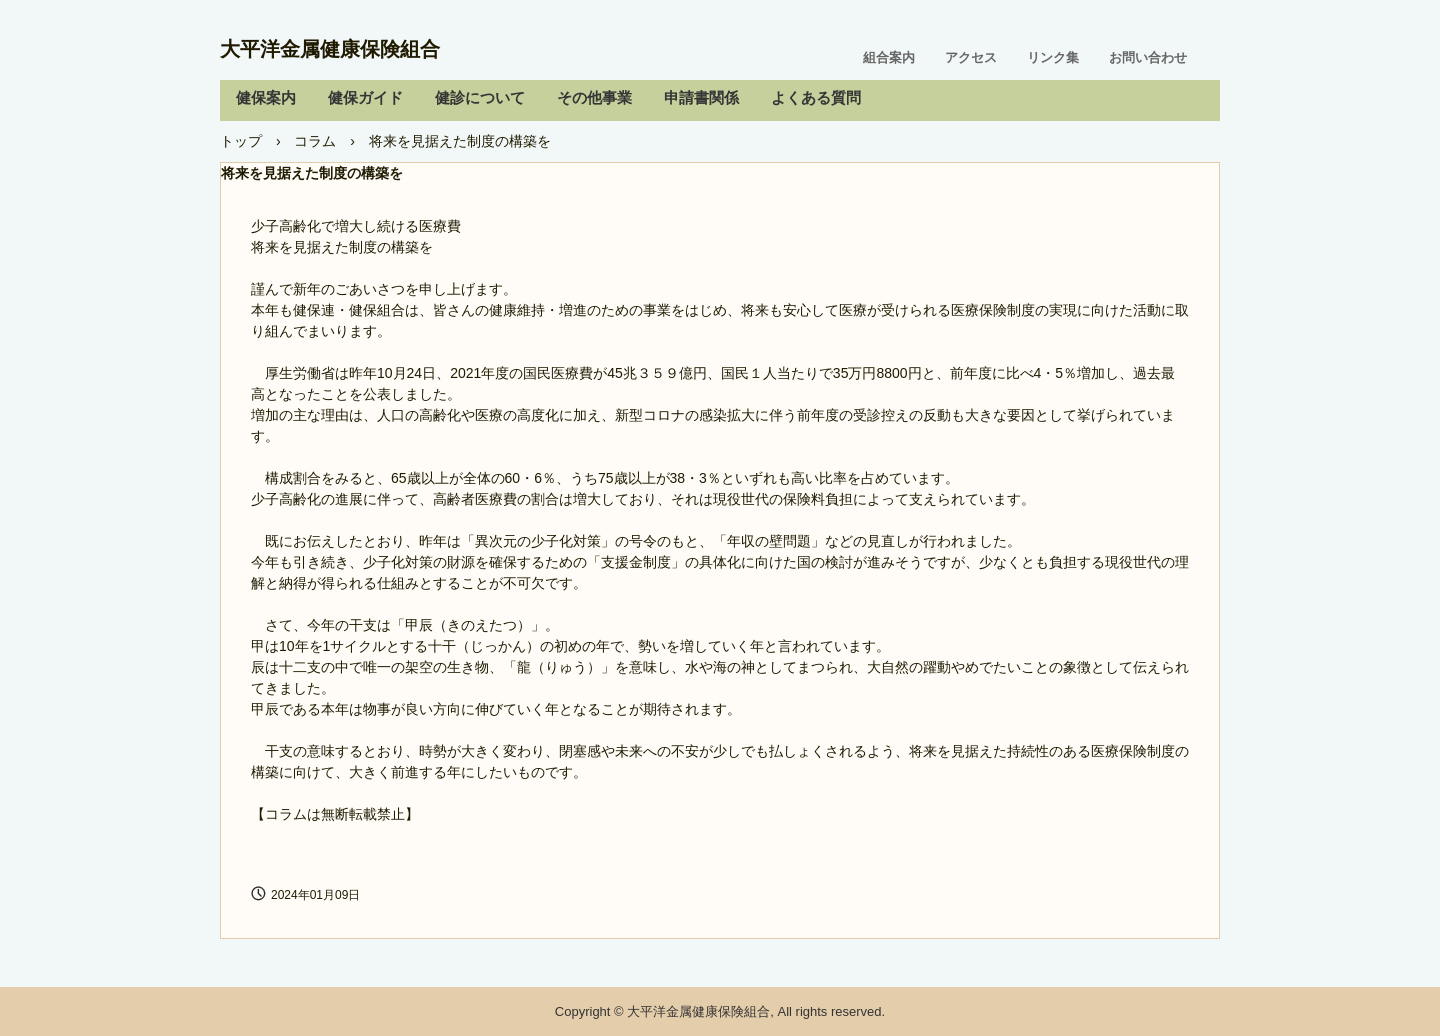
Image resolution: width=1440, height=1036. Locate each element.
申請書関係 (701, 97)
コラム (315, 141)
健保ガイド (365, 97)
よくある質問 (816, 97)
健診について (480, 97)
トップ (241, 141)
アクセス (971, 57)
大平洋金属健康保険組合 (330, 49)
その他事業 (594, 97)
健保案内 (266, 97)
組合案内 (889, 57)
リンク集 (1053, 57)
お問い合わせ (1148, 57)
